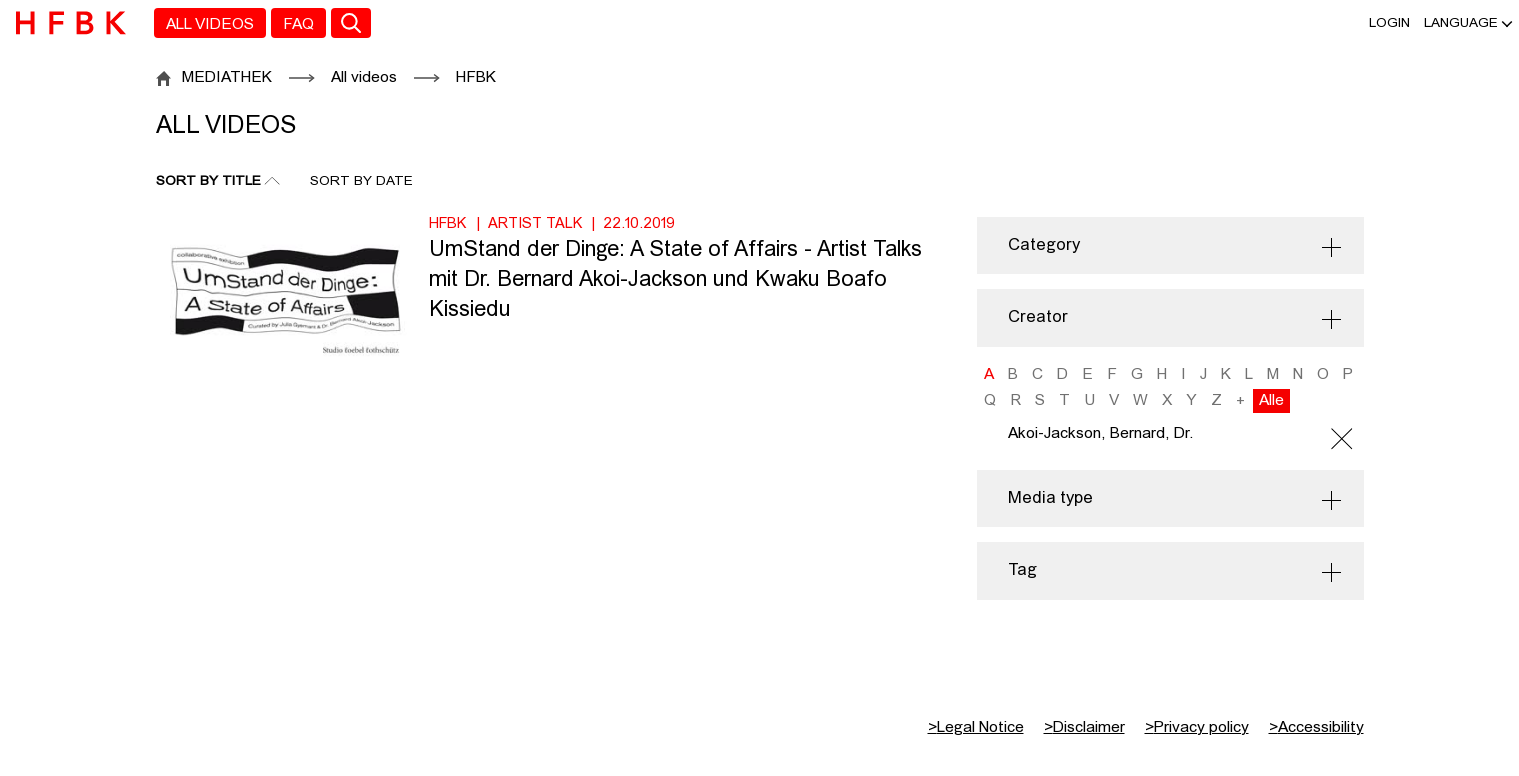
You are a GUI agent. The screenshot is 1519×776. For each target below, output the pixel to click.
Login (1389, 23)
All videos (364, 78)
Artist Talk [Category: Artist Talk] (535, 224)
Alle (1271, 401)
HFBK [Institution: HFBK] (447, 224)
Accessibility (1316, 728)
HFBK (476, 78)
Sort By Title (208, 181)
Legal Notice (976, 728)
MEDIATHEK (227, 78)
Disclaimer (1084, 728)
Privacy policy (1197, 728)
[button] (1461, 23)
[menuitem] (210, 23)
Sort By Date (361, 181)
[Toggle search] (351, 23)
